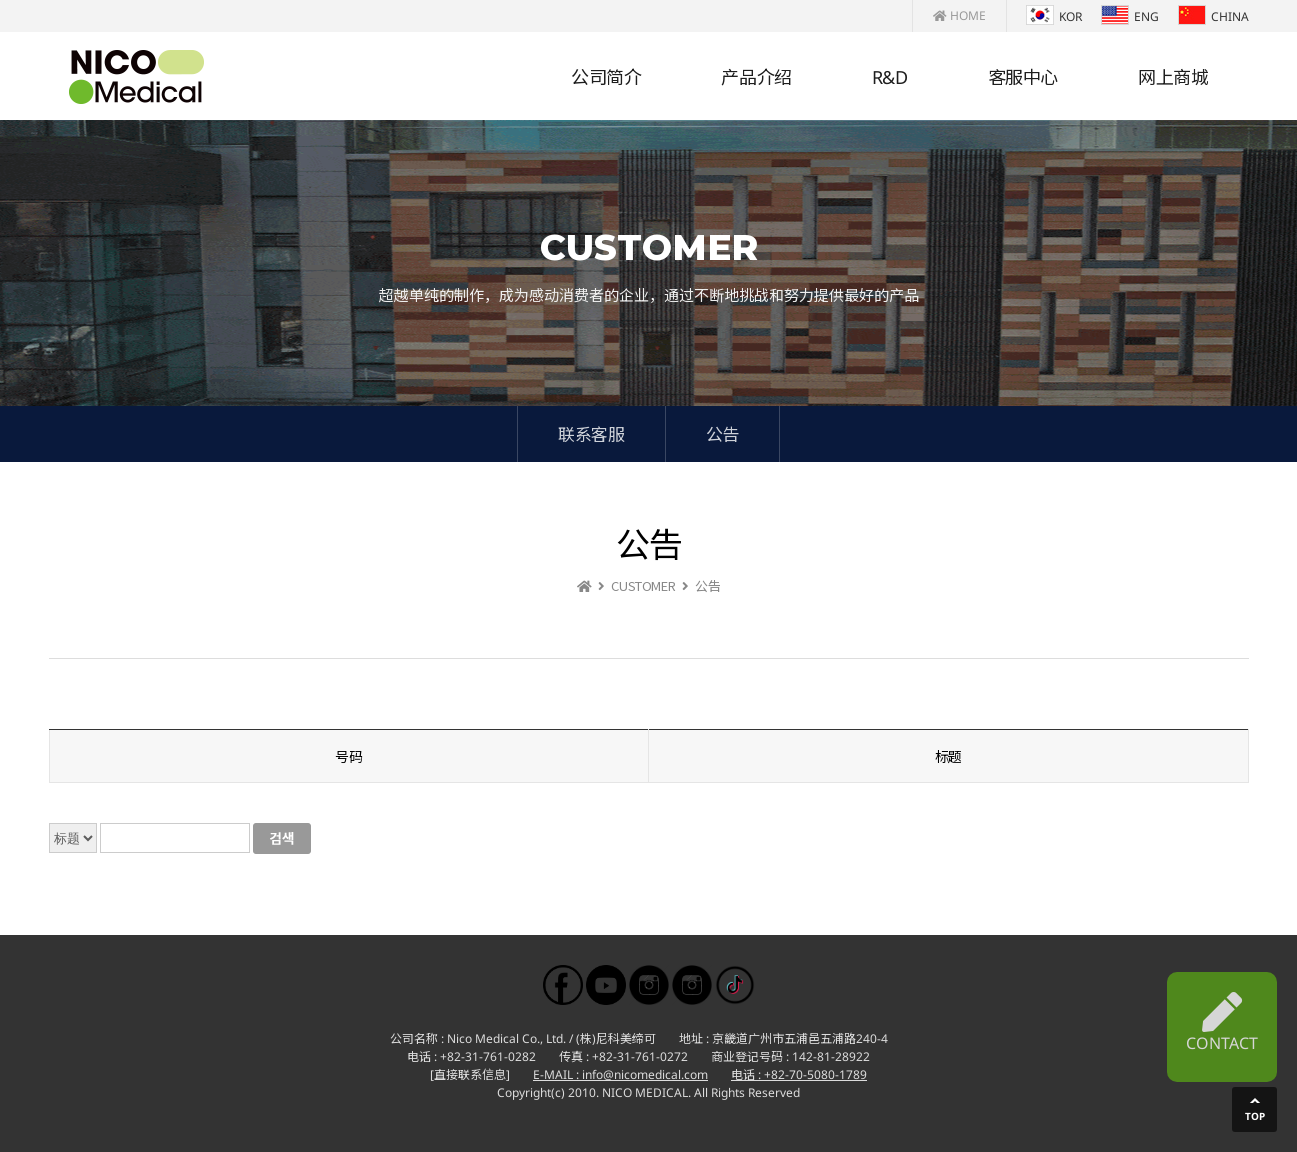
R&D (890, 77)
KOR (1054, 16)
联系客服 (591, 433)
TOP (1255, 1116)
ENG (1130, 16)
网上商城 (1173, 77)
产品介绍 (756, 77)
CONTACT (1222, 1023)
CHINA (1213, 16)
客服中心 (1023, 77)
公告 (722, 433)
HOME (959, 15)
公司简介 (606, 77)
